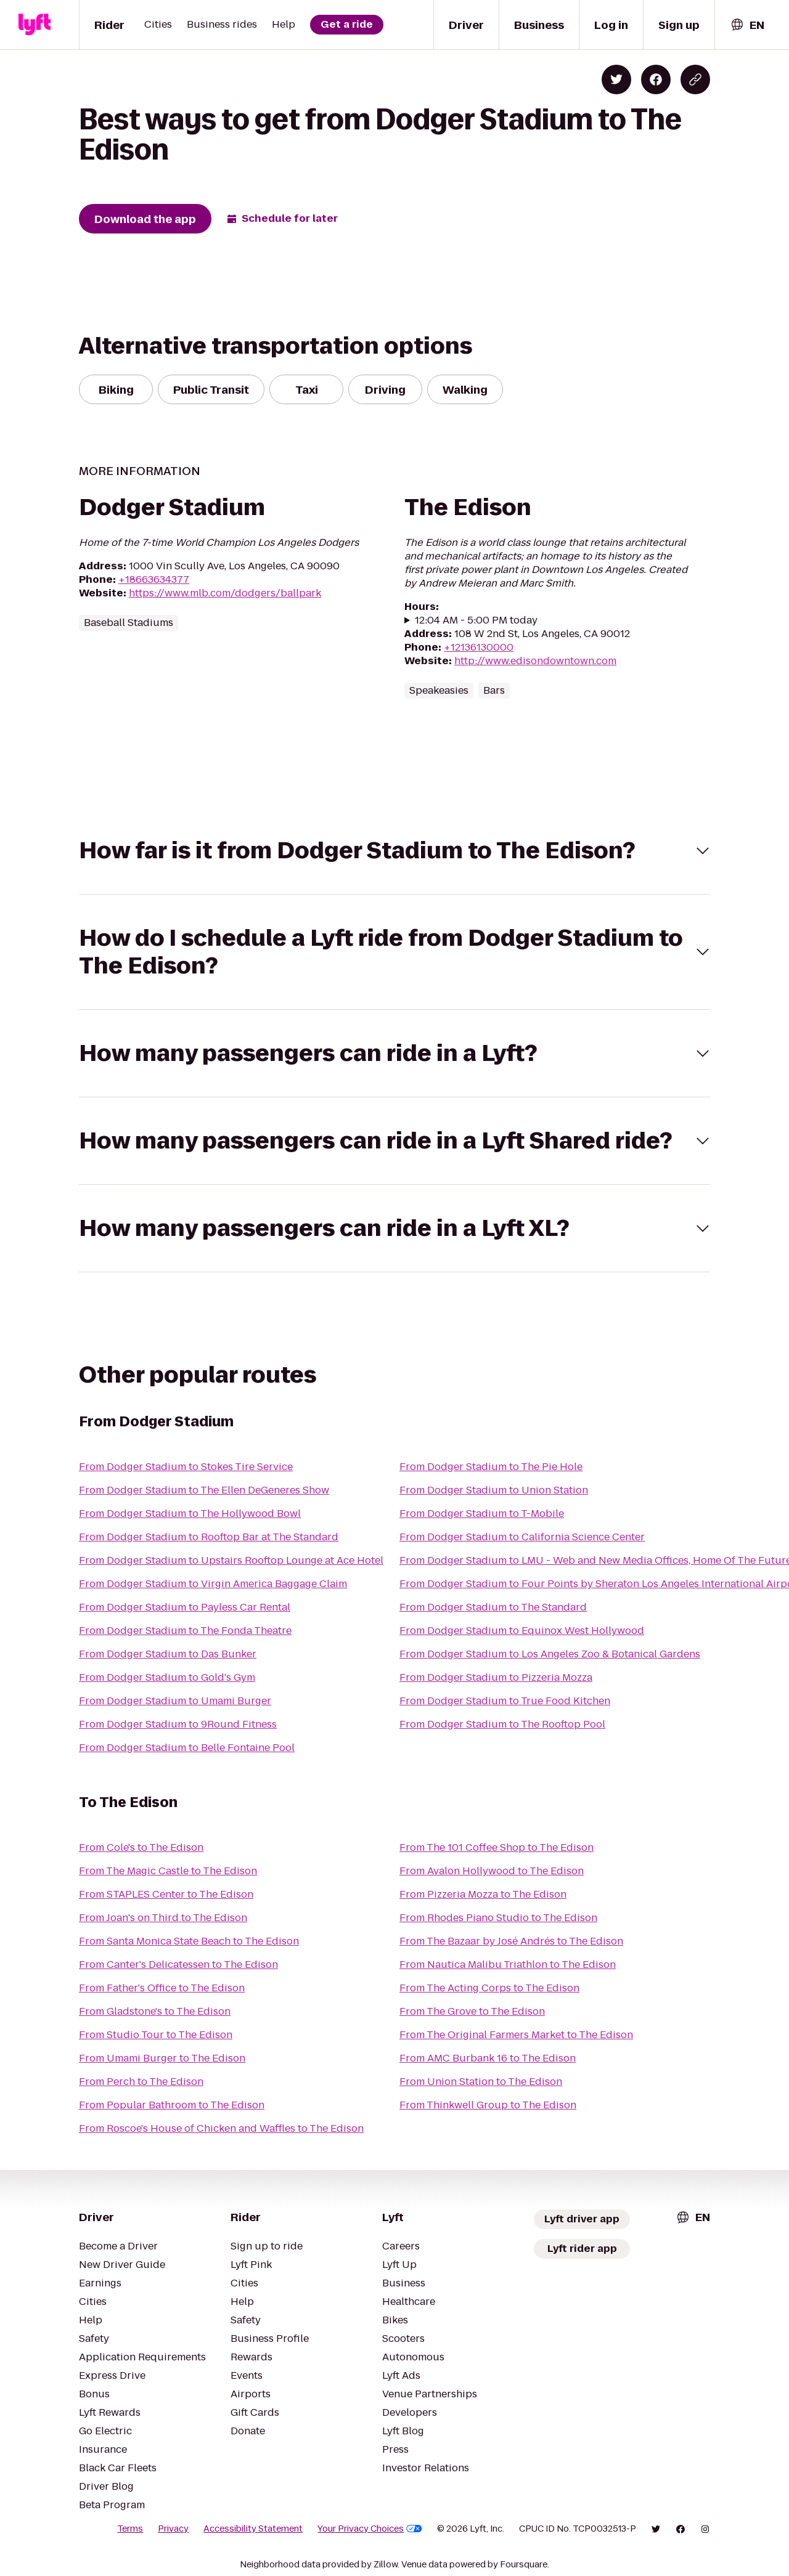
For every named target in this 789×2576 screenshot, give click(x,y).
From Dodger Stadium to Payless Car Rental (184, 1607)
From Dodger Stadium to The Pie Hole (491, 1467)
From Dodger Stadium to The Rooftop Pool (502, 1724)
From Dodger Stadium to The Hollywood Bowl (190, 1513)
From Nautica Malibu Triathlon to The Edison (507, 1964)
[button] (394, 850)
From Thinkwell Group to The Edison (487, 2105)
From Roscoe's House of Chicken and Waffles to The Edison (221, 2128)
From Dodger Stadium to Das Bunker (167, 1654)
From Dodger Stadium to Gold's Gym (167, 1677)
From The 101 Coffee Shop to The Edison (496, 1847)
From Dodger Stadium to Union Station (493, 1490)
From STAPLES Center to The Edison (166, 1894)
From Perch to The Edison (141, 2081)
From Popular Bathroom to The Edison (171, 2105)
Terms (130, 2528)
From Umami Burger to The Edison (162, 2058)
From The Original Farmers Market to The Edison (516, 2035)
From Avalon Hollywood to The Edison (491, 1871)
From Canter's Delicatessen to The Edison (178, 1964)
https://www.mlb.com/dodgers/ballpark (225, 593)
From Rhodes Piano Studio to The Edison (498, 1918)
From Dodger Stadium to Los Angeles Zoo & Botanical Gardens (549, 1654)
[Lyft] (34, 24)
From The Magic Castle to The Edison (168, 1871)
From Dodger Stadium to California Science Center (522, 1537)
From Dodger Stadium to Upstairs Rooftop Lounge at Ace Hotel (231, 1560)
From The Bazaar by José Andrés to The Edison (511, 1941)
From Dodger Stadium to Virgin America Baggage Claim (213, 1584)
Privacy (173, 2528)
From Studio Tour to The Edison (155, 2035)
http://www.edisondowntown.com (535, 661)
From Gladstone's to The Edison (155, 2011)
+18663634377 (153, 579)
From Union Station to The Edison (480, 2081)
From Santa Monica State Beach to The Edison (189, 1941)
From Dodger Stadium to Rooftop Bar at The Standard (208, 1537)
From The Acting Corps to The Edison (489, 1988)
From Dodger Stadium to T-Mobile (481, 1513)
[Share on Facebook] (656, 79)
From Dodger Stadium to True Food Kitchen (504, 1701)
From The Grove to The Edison (472, 2011)
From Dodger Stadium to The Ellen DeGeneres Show (204, 1490)
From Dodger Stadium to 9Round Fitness (178, 1724)
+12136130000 (478, 647)
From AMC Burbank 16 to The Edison (487, 2058)
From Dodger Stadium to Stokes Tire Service (186, 1467)
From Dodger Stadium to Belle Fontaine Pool (187, 1748)
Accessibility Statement (253, 2528)
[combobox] (747, 25)
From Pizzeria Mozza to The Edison (482, 1894)
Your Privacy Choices (369, 2528)
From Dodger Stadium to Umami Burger (175, 1701)
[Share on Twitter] (616, 79)
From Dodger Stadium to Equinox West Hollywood (521, 1630)
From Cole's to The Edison (141, 1847)
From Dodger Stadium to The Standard (493, 1607)
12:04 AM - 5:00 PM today (476, 620)
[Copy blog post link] (695, 79)
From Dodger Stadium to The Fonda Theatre (185, 1630)
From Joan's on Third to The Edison (163, 1918)
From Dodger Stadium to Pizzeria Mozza (495, 1677)
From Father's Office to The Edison (162, 1988)
